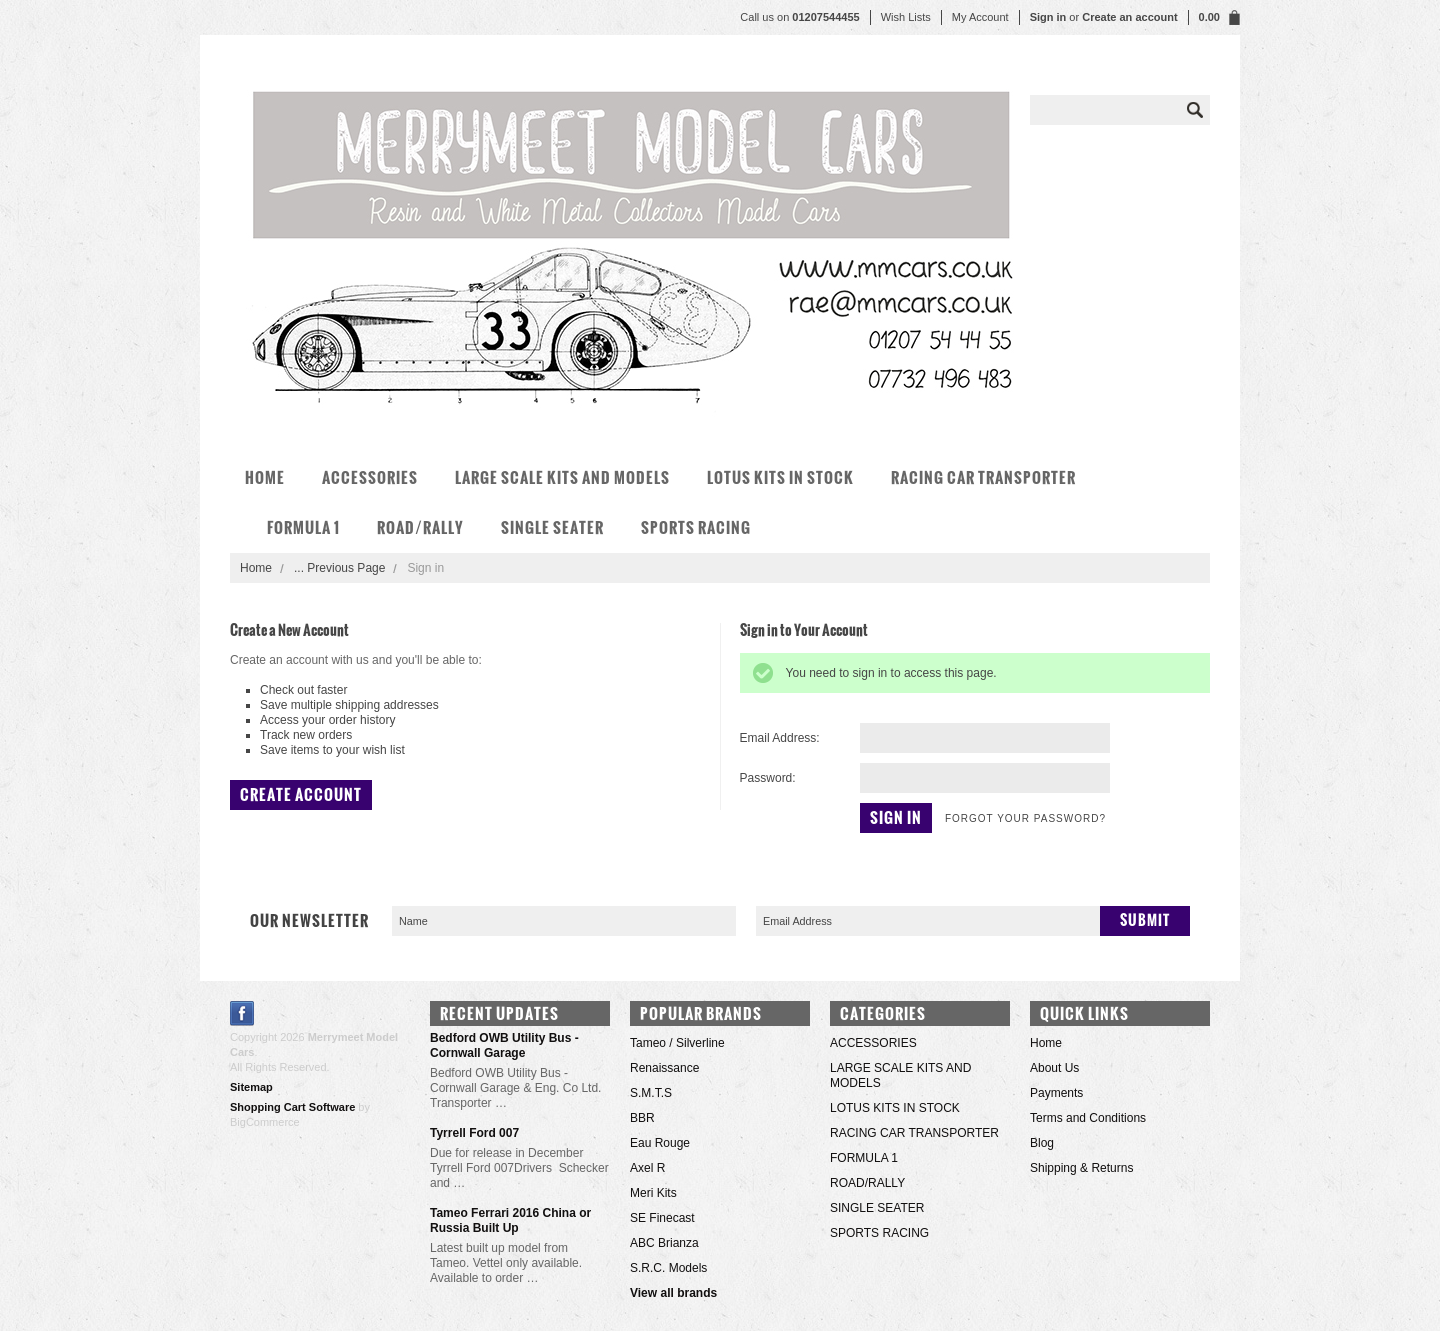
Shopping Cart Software (292, 1107)
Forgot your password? (1025, 818)
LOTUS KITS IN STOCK (780, 477)
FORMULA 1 (303, 527)
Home (256, 568)
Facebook (242, 1013)
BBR (642, 1118)
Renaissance (664, 1068)
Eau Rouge (660, 1143)
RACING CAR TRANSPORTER (983, 477)
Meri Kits (653, 1193)
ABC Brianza (664, 1243)
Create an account (1129, 17)
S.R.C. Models (668, 1268)
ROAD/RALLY (420, 527)
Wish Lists (906, 17)
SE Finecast (662, 1218)
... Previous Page (339, 568)
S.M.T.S (651, 1093)
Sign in (1048, 17)
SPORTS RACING (696, 527)
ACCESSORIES (370, 477)
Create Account (301, 794)
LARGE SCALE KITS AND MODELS (562, 477)
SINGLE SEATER (552, 527)
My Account (980, 17)
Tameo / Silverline (677, 1043)
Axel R (647, 1168)
